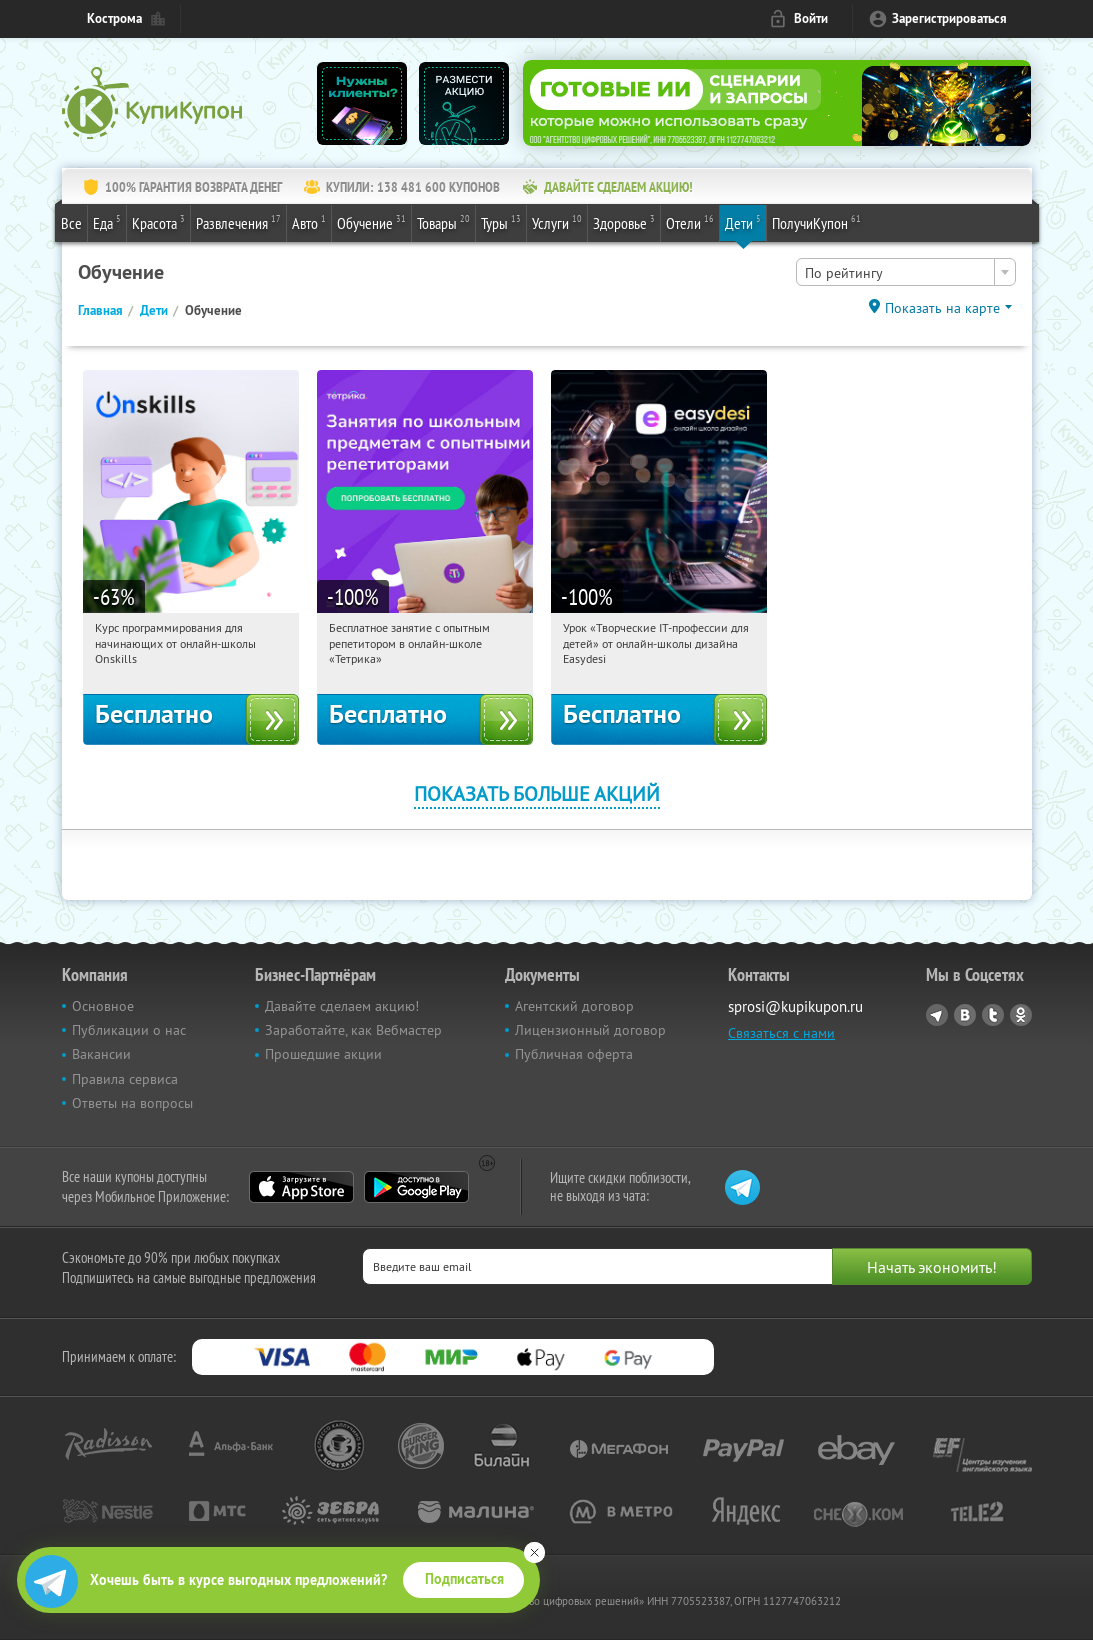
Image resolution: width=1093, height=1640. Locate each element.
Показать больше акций (537, 793)
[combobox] (906, 272)
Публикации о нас (129, 1030)
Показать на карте (942, 308)
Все (71, 223)
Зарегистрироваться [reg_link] (949, 18)
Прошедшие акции (323, 1054)
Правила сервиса (125, 1079)
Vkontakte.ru (965, 1015)
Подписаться (464, 1579)
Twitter (993, 1015)
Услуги (557, 222)
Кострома (114, 18)
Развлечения (238, 222)
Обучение (371, 222)
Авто (309, 222)
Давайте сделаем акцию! (342, 1006)
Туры (501, 222)
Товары (443, 222)
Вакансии (101, 1054)
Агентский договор (574, 1006)
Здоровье (624, 222)
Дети (743, 222)
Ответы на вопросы (132, 1103)
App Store (301, 1187)
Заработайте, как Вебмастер (353, 1030)
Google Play (416, 1187)
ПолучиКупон (816, 222)
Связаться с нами (781, 1033)
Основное (103, 1006)
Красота (158, 222)
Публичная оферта (574, 1054)
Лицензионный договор (590, 1030)
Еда (107, 222)
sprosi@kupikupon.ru (795, 1006)
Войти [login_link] (811, 18)
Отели (690, 222)
